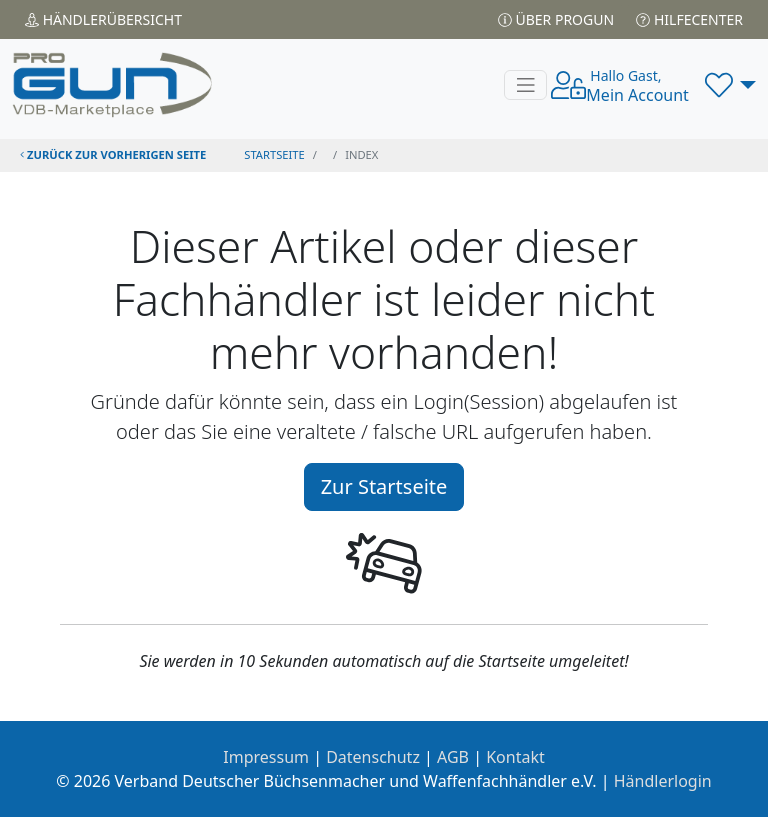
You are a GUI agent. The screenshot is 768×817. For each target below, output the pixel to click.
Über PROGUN (556, 19)
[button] (730, 85)
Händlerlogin (663, 781)
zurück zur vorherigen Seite (113, 154)
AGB (453, 757)
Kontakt (515, 757)
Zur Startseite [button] (384, 486)
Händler (103, 19)
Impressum (266, 757)
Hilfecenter (689, 19)
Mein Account (637, 86)
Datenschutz (373, 757)
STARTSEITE (274, 154)
